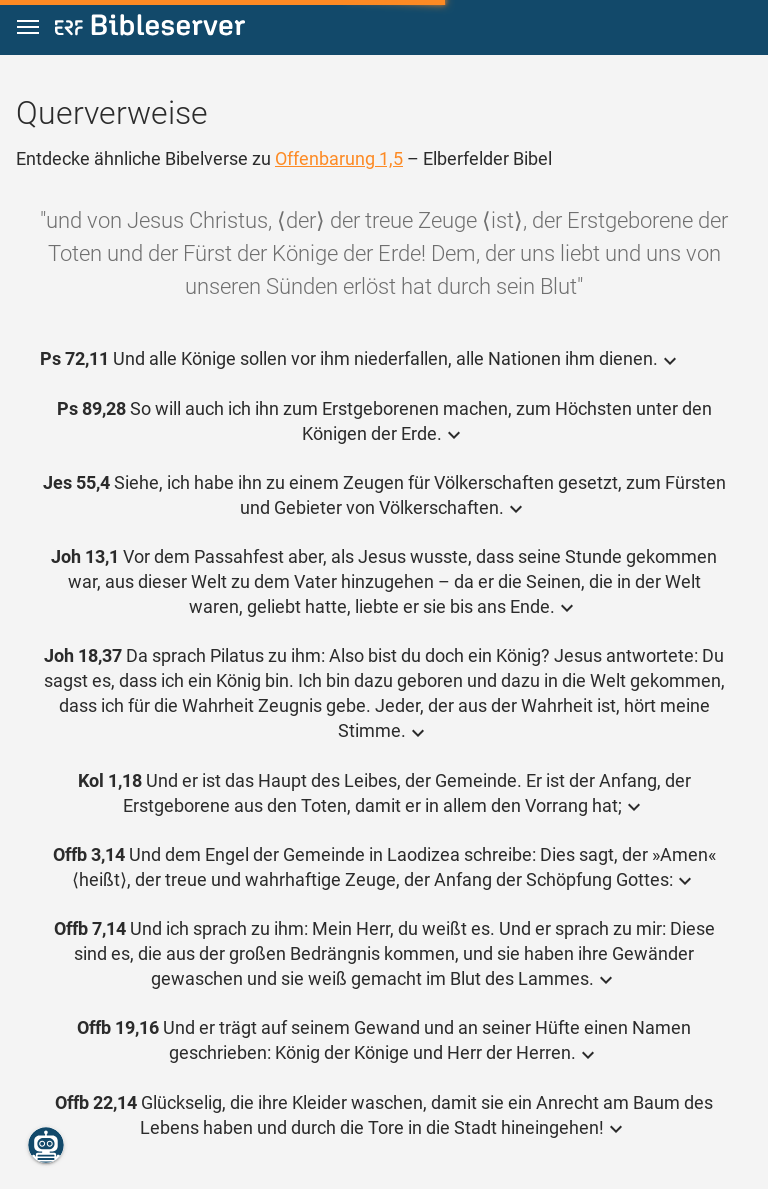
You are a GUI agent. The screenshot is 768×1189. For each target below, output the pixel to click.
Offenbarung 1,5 (339, 158)
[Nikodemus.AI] (46, 1145)
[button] (28, 27)
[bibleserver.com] (150, 28)
